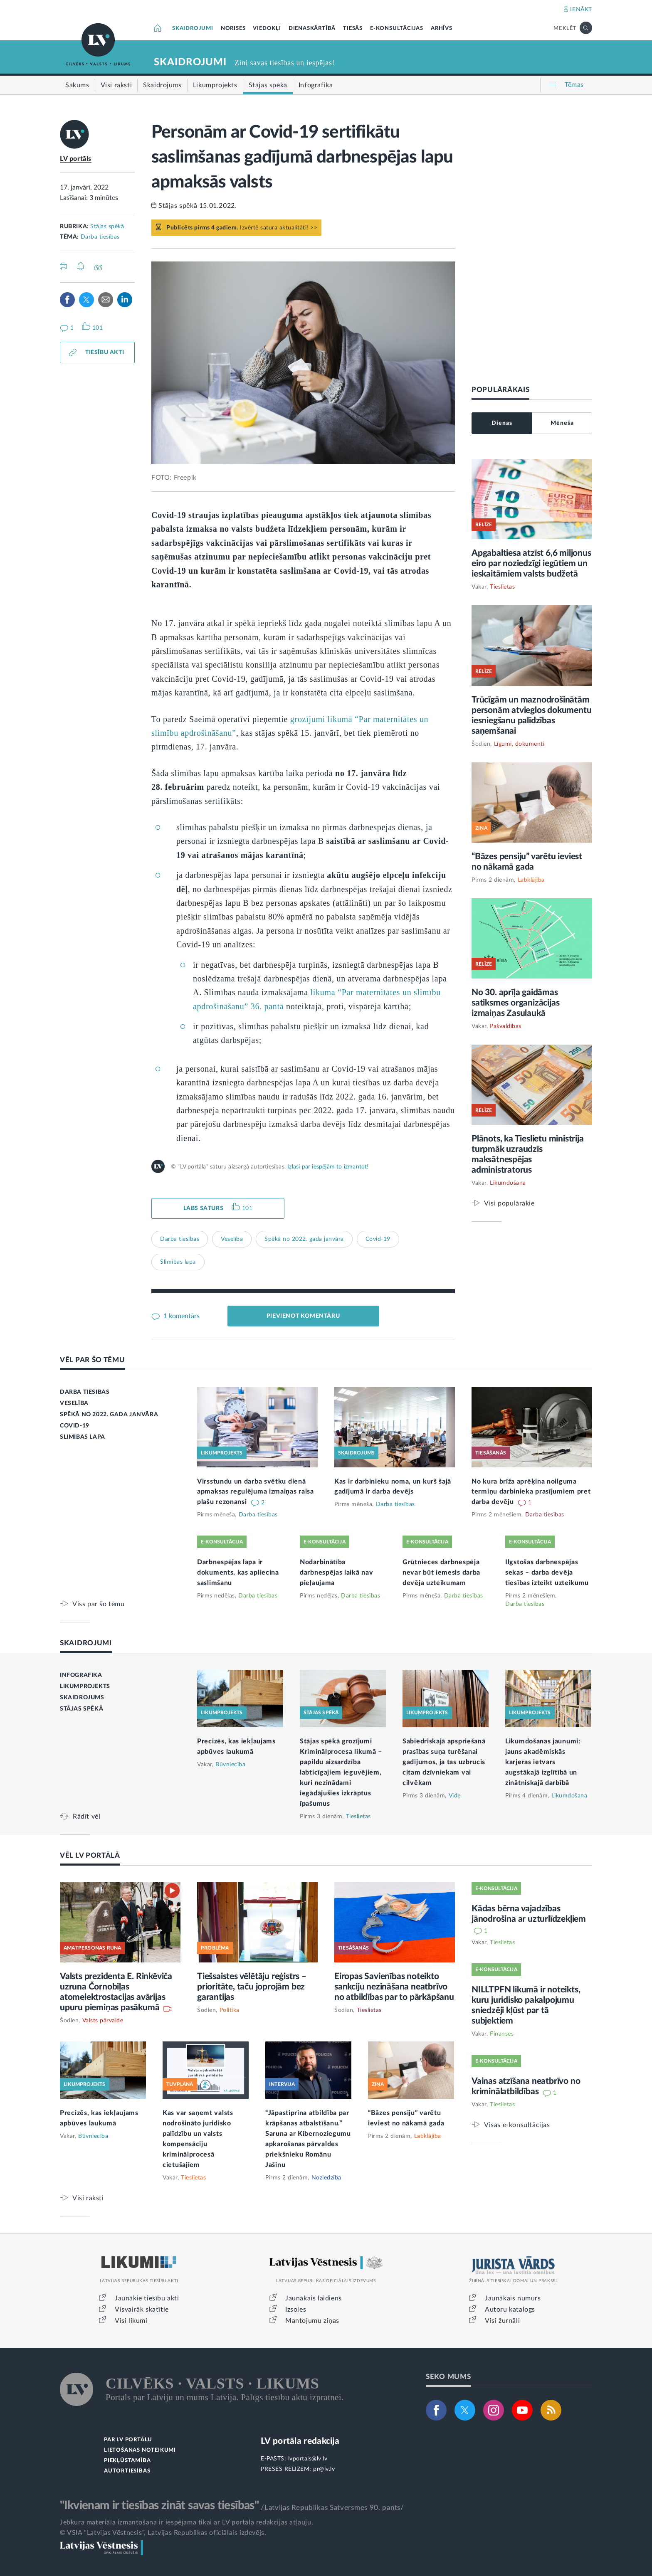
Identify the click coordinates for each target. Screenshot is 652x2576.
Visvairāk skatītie (142, 2309)
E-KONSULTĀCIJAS (396, 28)
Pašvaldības (505, 1026)
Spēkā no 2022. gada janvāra (304, 1239)
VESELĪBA (74, 1403)
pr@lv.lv (324, 2469)
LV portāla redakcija (300, 2441)
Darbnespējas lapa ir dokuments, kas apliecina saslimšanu (238, 1572)
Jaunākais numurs (513, 2298)
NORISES (233, 28)
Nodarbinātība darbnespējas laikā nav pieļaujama (336, 1572)
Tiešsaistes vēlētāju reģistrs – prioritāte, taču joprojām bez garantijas (251, 1987)
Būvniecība (230, 1764)
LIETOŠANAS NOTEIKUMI (140, 2450)
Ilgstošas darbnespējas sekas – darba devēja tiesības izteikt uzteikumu (547, 1572)
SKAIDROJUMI (192, 28)
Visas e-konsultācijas (517, 2124)
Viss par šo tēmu (98, 1603)
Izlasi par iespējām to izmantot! (327, 1167)
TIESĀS (353, 28)
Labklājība (531, 880)
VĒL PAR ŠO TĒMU (92, 1359)
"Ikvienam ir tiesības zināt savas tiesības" (159, 2505)
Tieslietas (502, 587)
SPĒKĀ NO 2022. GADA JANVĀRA (109, 1414)
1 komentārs (181, 1316)
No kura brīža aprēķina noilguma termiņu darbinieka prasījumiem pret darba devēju (531, 1492)
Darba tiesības (100, 237)
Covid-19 (378, 1239)
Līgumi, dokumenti (519, 744)
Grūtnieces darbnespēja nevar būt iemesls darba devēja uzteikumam (441, 1572)
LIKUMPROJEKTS (85, 1686)
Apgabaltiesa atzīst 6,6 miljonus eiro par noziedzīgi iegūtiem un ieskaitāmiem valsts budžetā (531, 563)
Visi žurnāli (502, 2320)
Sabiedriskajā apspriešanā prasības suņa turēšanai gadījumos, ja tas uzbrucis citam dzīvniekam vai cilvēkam (444, 1762)
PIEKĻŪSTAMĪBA (127, 2460)
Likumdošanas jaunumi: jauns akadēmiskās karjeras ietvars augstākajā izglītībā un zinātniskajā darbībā (542, 1762)
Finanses (502, 2034)
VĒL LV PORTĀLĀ (90, 1855)
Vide (455, 1796)
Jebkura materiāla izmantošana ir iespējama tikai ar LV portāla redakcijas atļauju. (186, 2522)
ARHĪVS (441, 28)
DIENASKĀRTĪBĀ (312, 28)
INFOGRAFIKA (81, 1675)
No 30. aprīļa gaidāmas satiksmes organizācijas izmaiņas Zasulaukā (515, 1003)
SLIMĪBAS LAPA (82, 1437)
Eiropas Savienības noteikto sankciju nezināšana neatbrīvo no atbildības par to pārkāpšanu (394, 1987)
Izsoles (295, 2309)
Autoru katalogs (510, 2309)
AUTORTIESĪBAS (127, 2471)
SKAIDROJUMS (82, 1698)
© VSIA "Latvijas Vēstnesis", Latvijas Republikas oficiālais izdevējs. (163, 2532)
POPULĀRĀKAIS (500, 389)
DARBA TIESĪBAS (84, 1392)
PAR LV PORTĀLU (128, 2440)
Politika (230, 2010)
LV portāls (75, 158)
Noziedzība (326, 2178)
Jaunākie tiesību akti (147, 2298)
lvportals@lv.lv (308, 2459)
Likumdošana (508, 1183)
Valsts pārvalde (102, 2021)
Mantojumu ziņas (312, 2320)
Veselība (232, 1239)
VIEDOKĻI (267, 28)
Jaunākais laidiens (313, 2298)
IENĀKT (581, 9)
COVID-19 (74, 1426)
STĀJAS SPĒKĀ (81, 1709)
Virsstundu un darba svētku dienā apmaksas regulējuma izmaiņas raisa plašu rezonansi (255, 1492)
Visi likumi (131, 2320)
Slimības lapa (178, 1262)
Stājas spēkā (107, 226)
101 (247, 1208)
